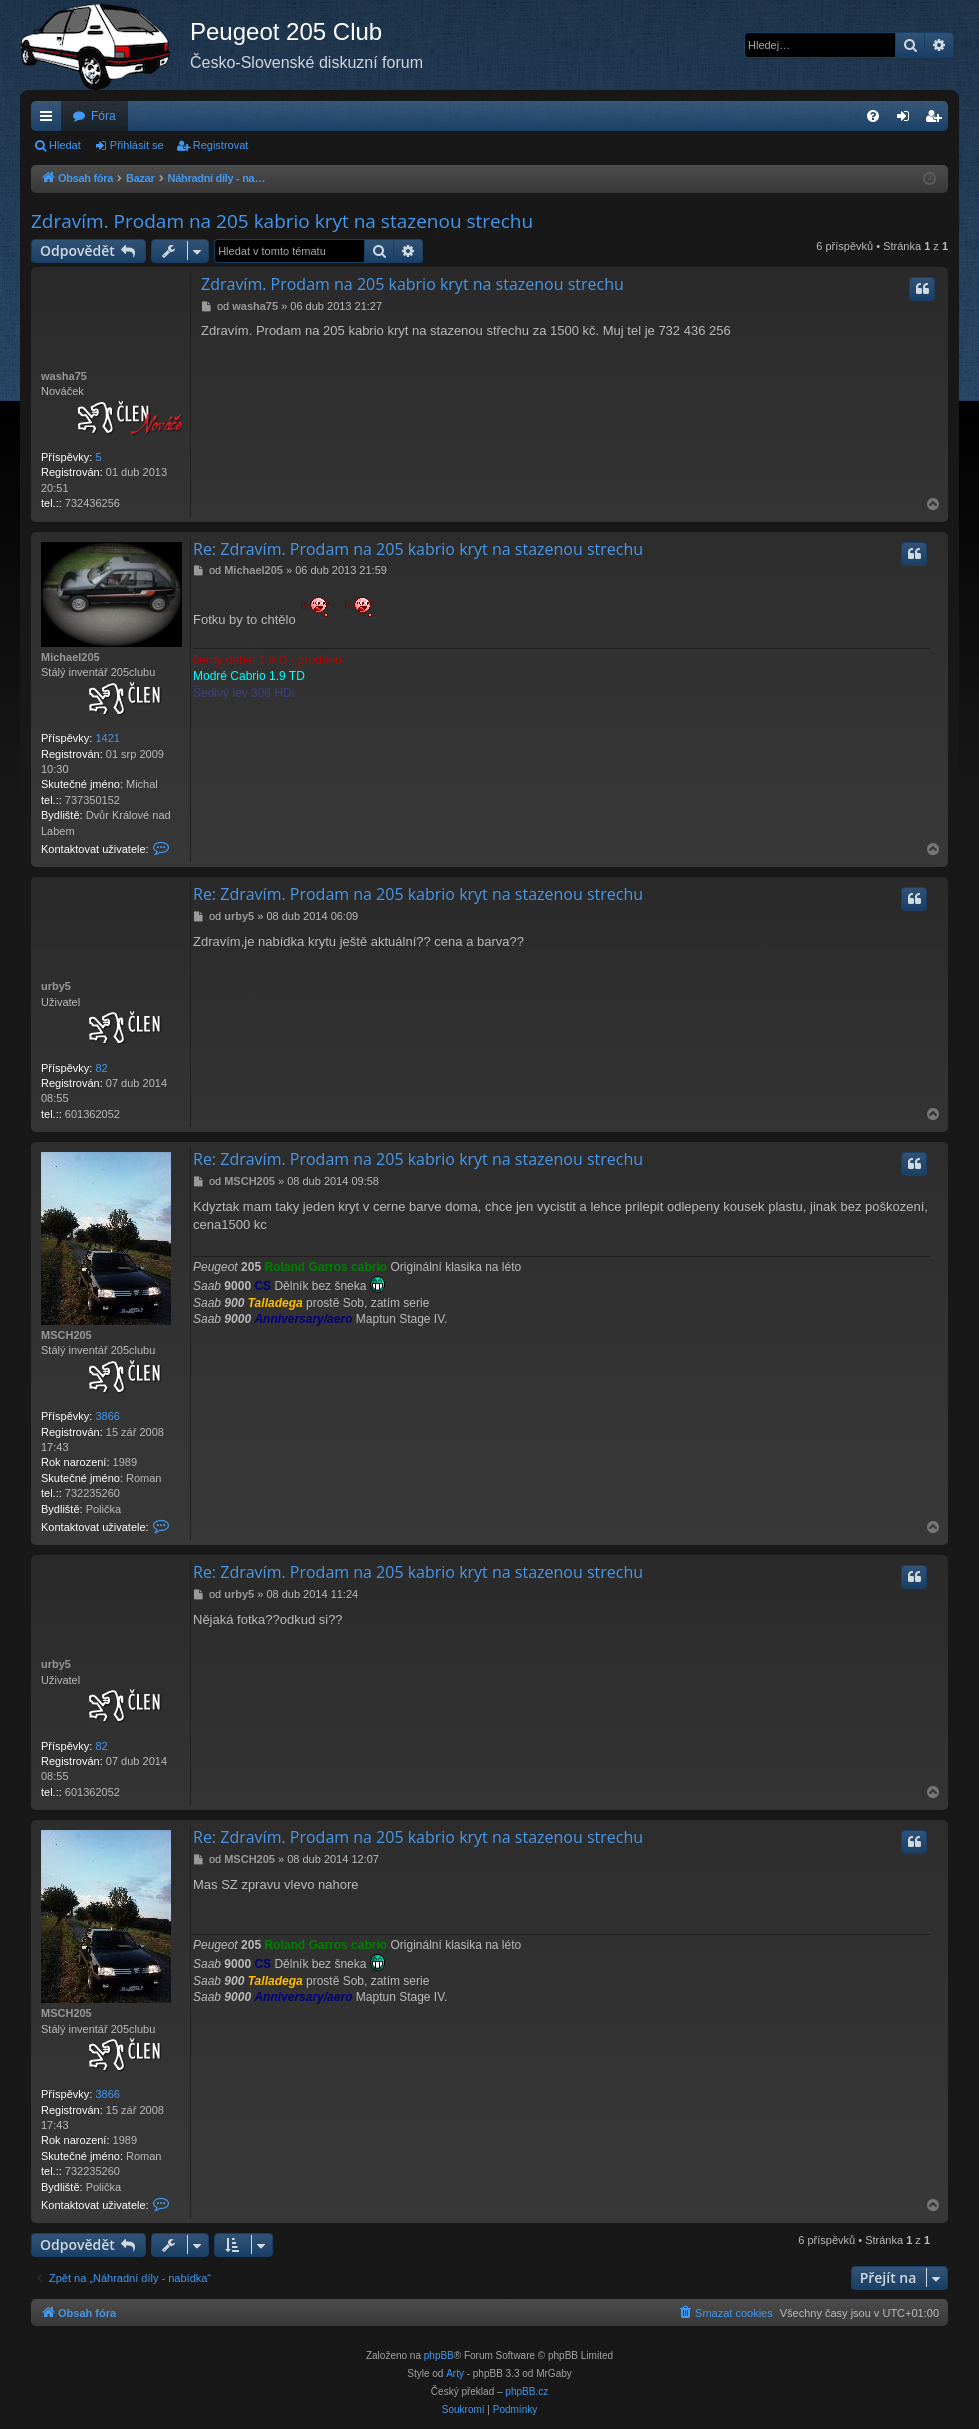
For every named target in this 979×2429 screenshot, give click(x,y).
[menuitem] (873, 116)
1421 (107, 738)
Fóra (103, 116)
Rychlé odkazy (50, 120)
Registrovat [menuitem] (937, 120)
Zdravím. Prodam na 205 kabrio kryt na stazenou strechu (282, 221)
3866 (107, 1416)
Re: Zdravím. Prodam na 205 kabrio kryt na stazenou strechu (418, 549)
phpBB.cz (526, 2391)
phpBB (439, 2355)
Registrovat (221, 145)
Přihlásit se (137, 145)
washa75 (64, 376)
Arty (455, 2373)
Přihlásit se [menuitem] (907, 120)
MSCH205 (66, 1335)
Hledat (65, 145)
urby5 (56, 986)
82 (101, 1068)
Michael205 (70, 657)
